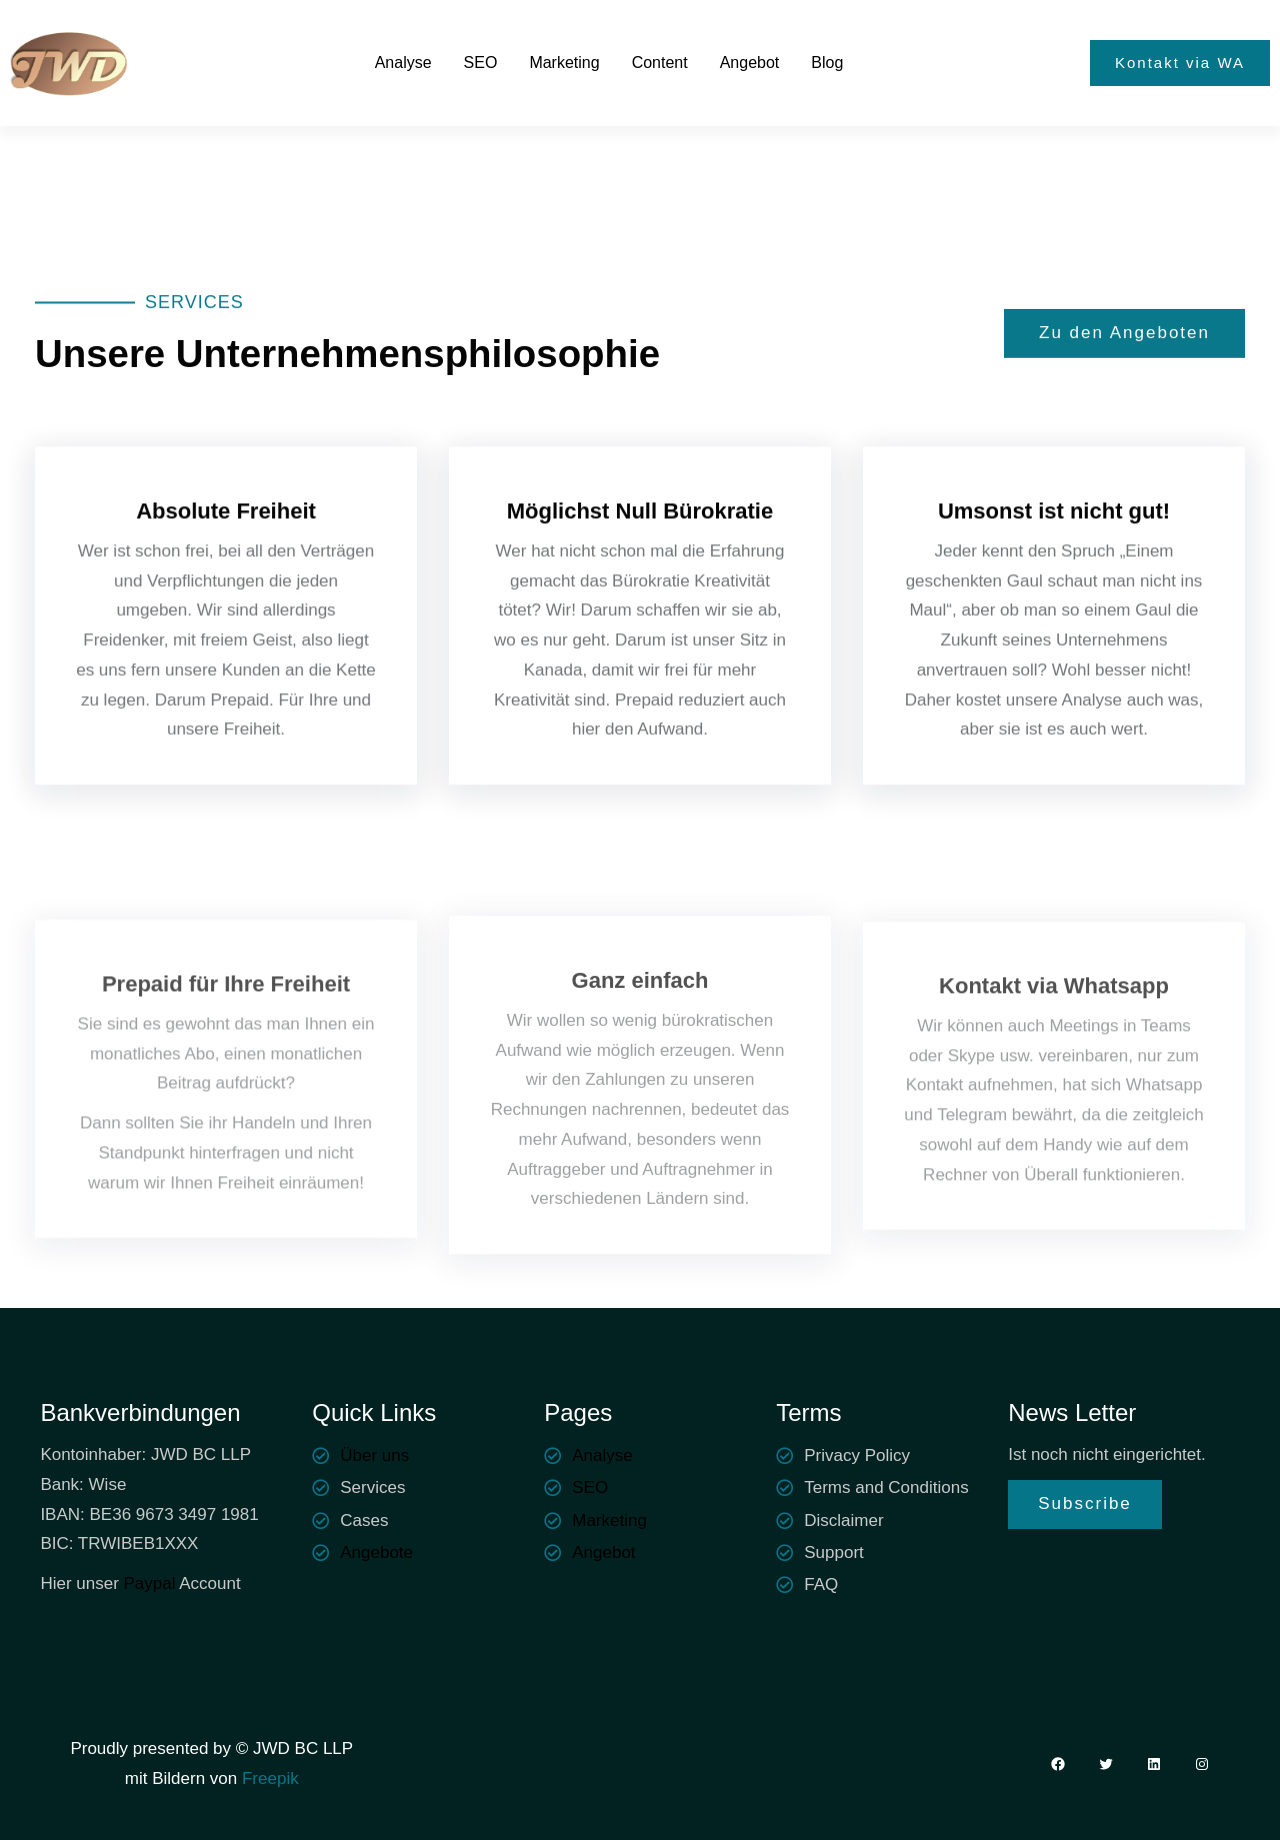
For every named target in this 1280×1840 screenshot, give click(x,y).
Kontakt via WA (1180, 62)
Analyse (602, 1455)
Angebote (376, 1552)
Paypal (150, 1583)
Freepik (267, 1778)
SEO (590, 1487)
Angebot (603, 1552)
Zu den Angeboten (1124, 335)
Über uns (374, 1455)
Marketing (609, 1520)
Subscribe (1085, 1503)
